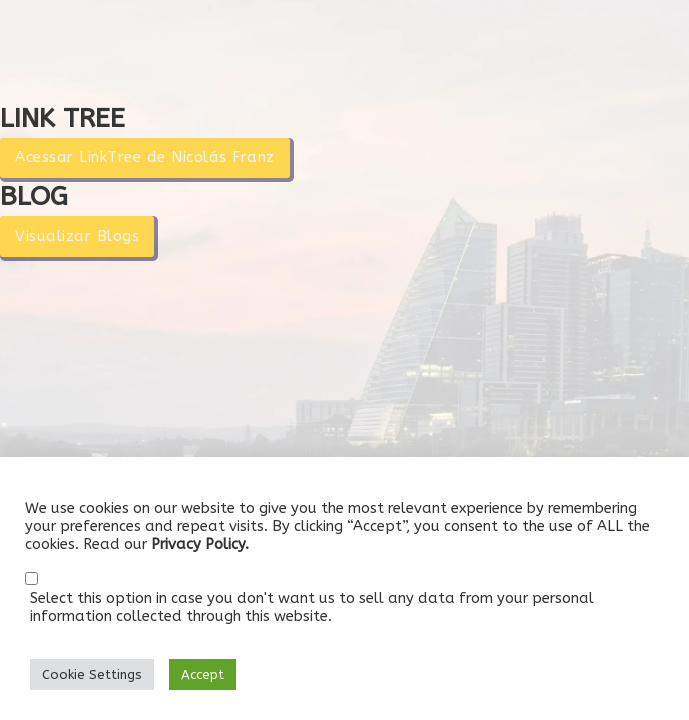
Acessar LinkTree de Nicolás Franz (145, 157)
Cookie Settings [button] (92, 674)
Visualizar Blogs (77, 236)
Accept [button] (202, 674)
